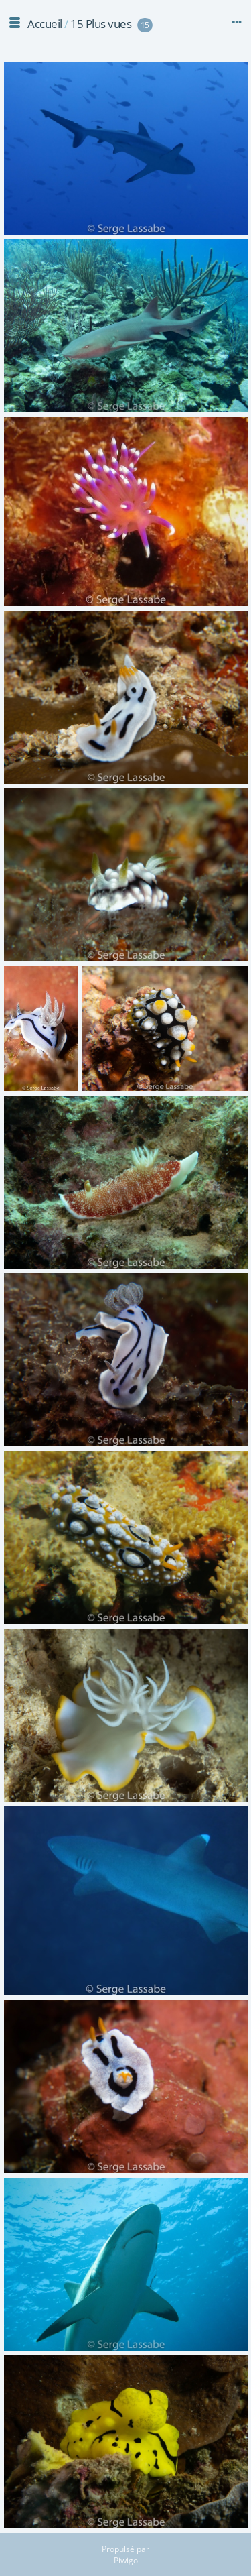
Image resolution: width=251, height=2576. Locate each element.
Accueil (44, 24)
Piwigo (126, 2560)
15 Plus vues (100, 24)
